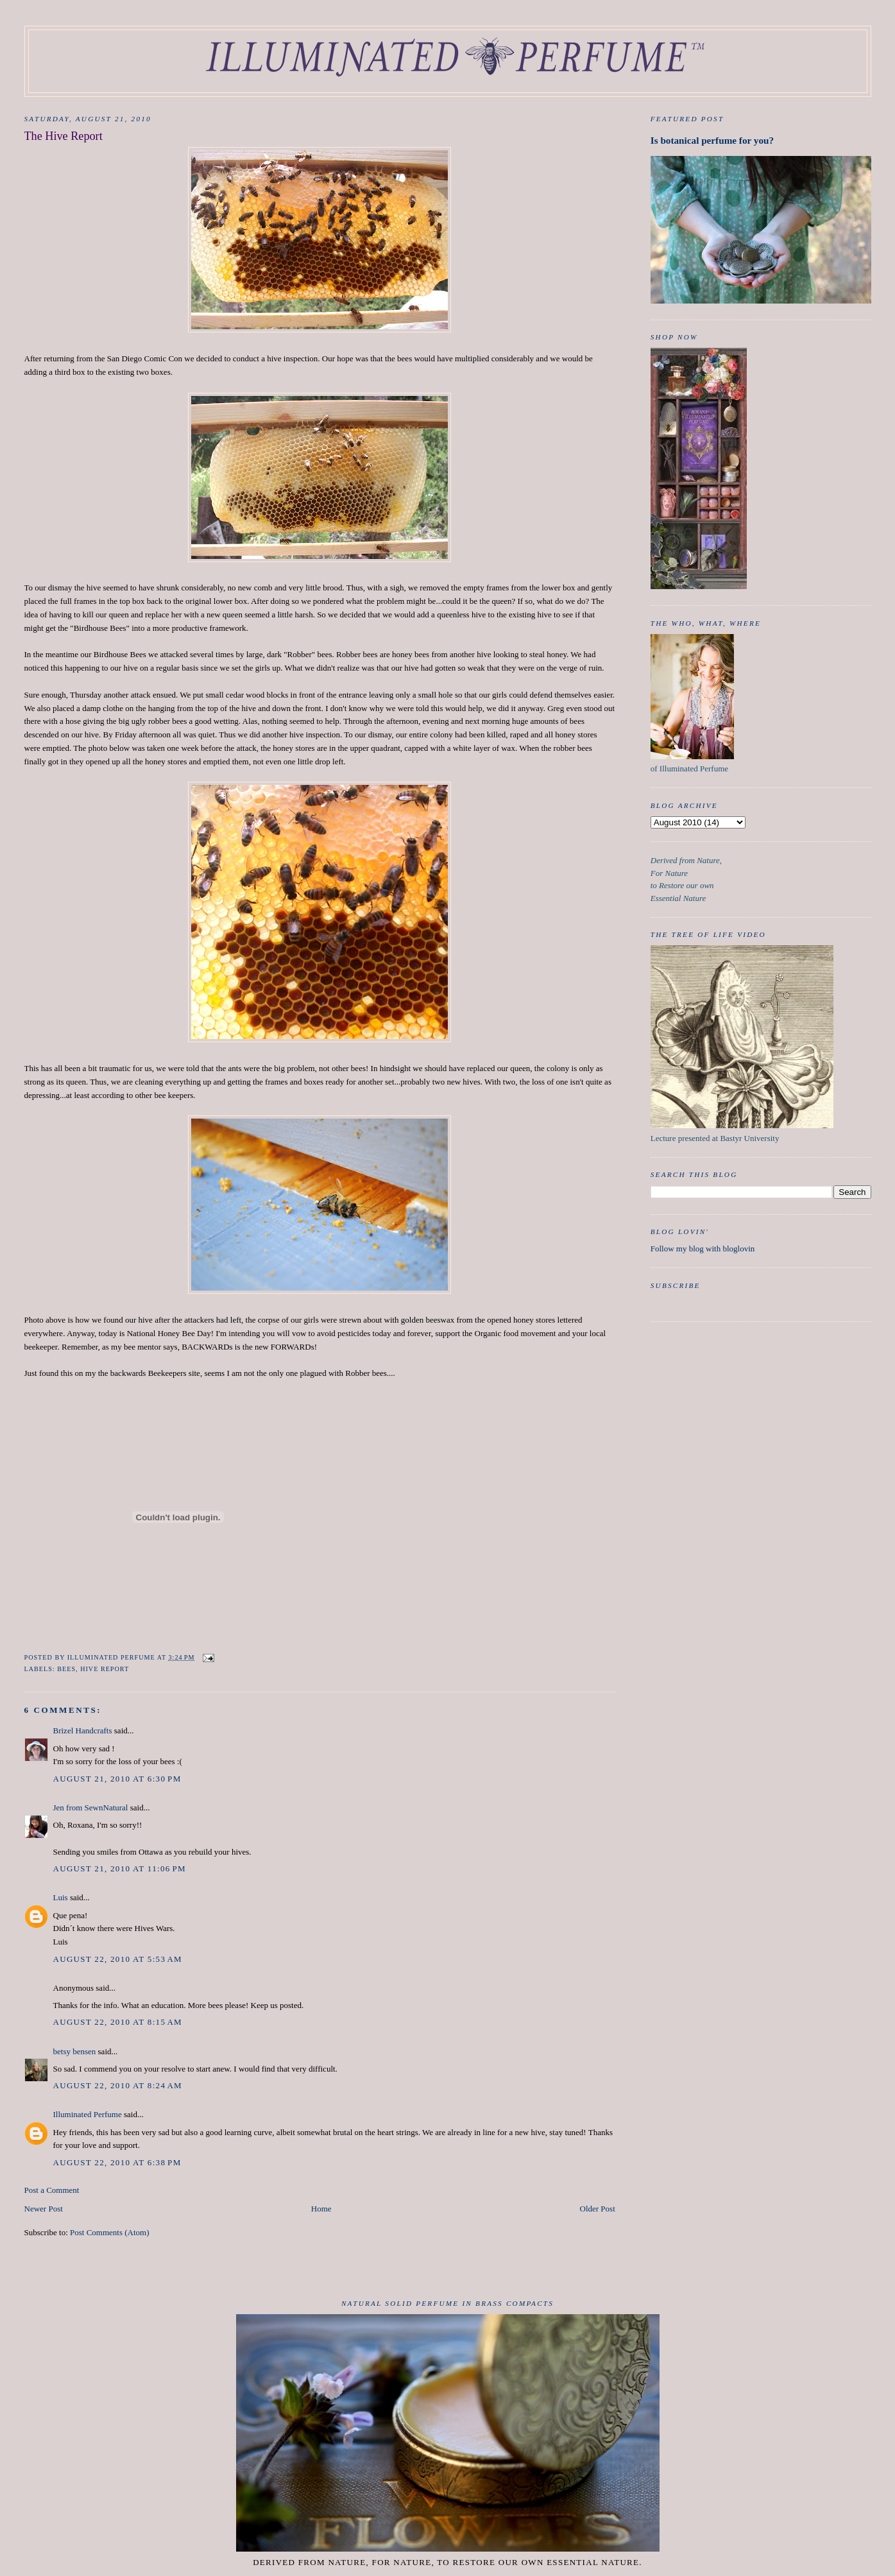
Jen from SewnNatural (90, 1807)
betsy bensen (74, 2051)
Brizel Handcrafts (82, 1730)
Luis (60, 1897)
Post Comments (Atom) (109, 2232)
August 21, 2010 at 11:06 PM (119, 1868)
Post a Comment (52, 2190)
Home (321, 2208)
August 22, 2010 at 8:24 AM (117, 2085)
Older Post (597, 2208)
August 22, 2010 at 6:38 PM (117, 2162)
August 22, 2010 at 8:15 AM (117, 2022)
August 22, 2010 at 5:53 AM (117, 1959)
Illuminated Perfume (87, 2114)
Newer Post (43, 2208)
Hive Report (104, 1668)
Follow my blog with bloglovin (703, 1248)
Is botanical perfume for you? (712, 140)
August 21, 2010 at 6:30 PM (117, 1778)
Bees (66, 1668)
